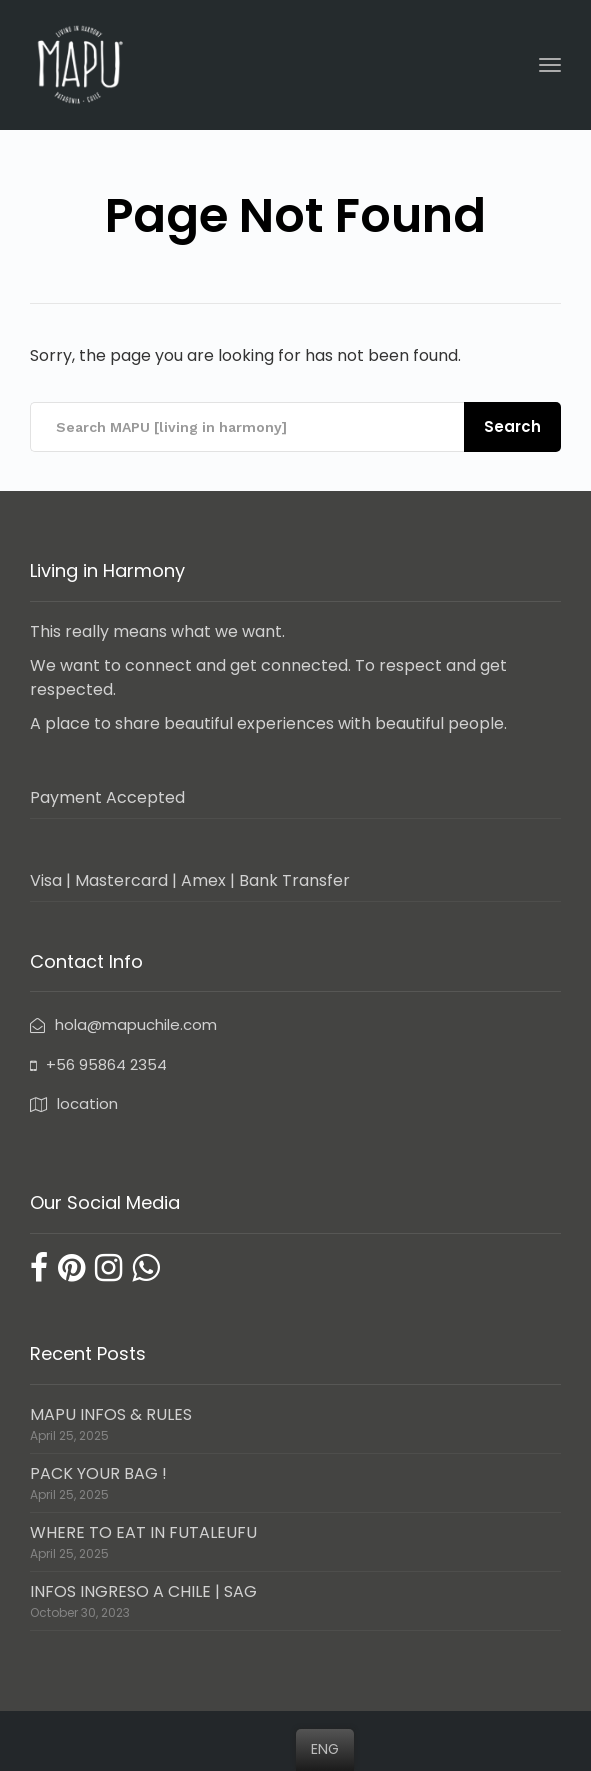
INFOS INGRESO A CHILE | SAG (143, 1591)
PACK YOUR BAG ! (98, 1473)
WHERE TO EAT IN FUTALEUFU (143, 1532)
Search (512, 426)
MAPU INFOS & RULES (111, 1414)
